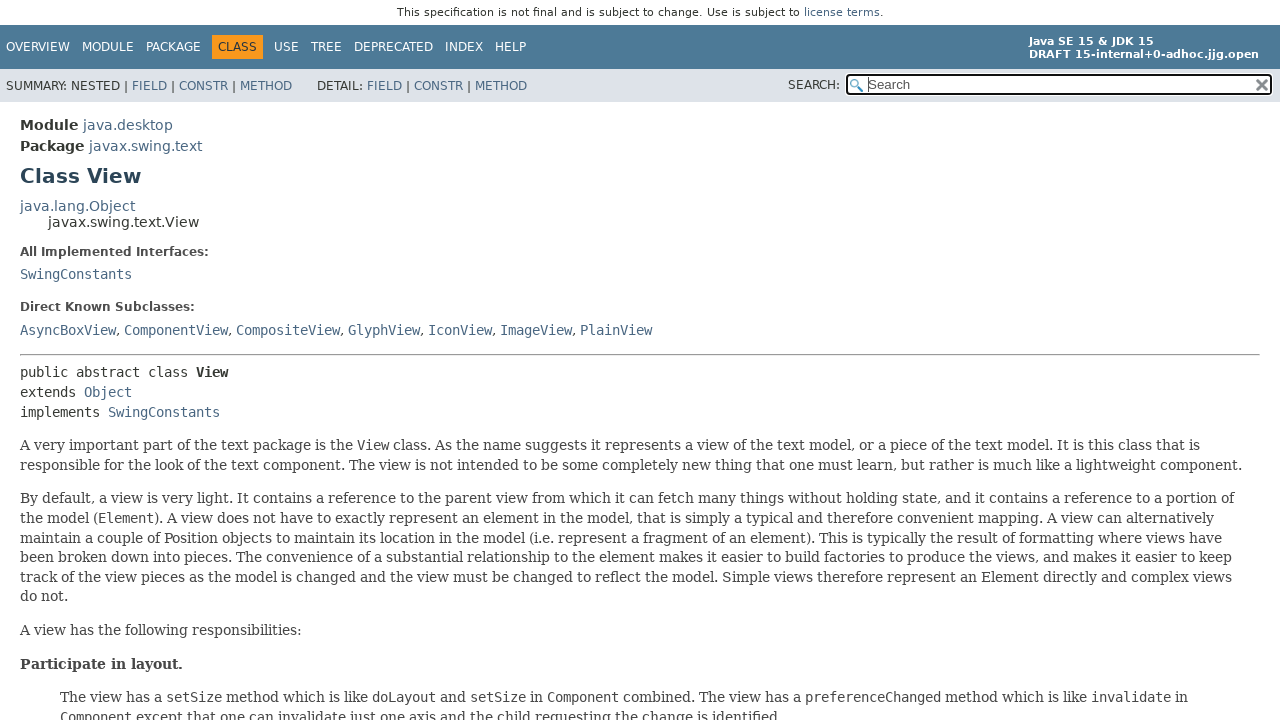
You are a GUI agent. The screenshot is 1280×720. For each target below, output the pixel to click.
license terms (842, 12)
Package (173, 47)
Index (464, 47)
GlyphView (384, 330)
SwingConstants (76, 274)
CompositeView (288, 330)
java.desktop (128, 125)
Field (149, 86)
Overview (38, 47)
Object (108, 392)
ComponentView (176, 330)
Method (266, 86)
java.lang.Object (77, 206)
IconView (460, 330)
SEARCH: (814, 85)
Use (286, 47)
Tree (326, 47)
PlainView (616, 330)
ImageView (536, 330)
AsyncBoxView (68, 330)
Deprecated (393, 47)
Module (108, 47)
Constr (203, 86)
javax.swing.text (145, 146)
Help (510, 47)
